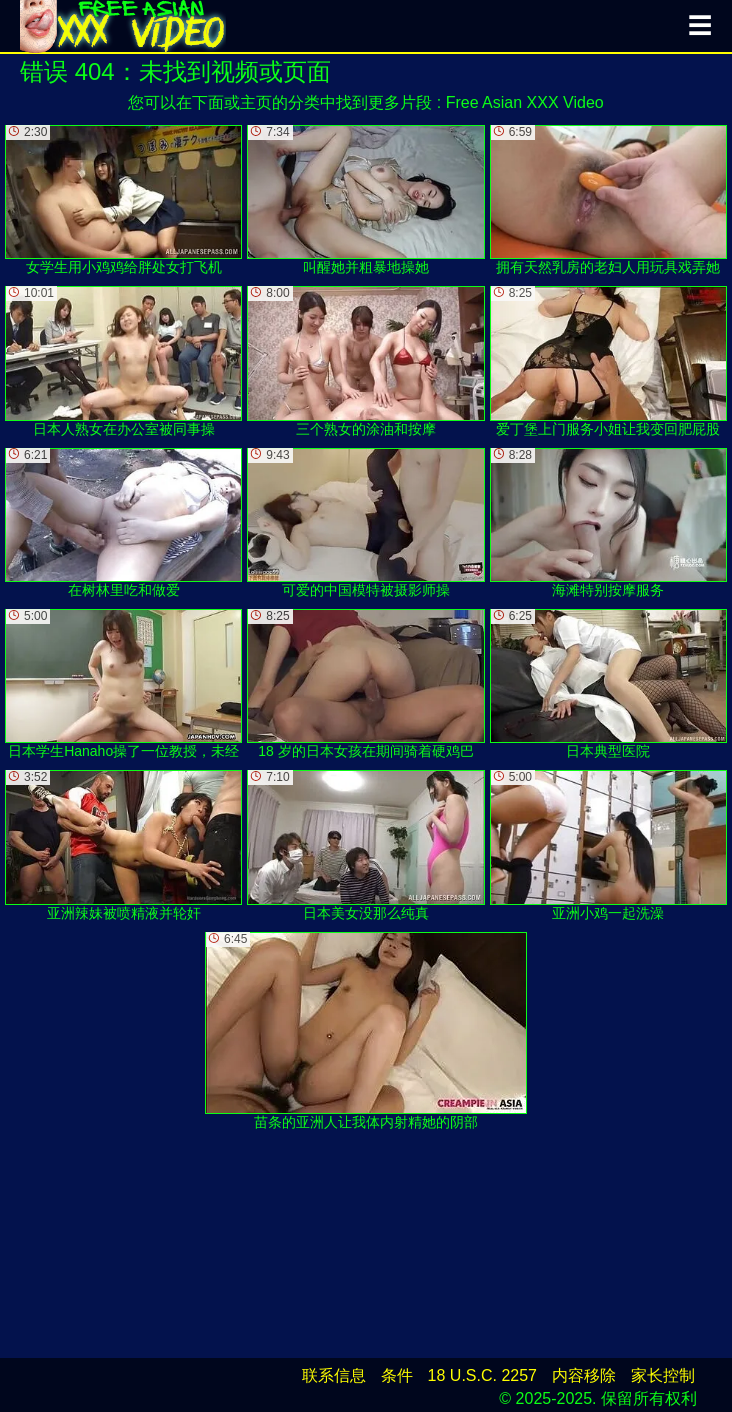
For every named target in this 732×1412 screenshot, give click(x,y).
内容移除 (584, 1375)
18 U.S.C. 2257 (482, 1375)
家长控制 (663, 1375)
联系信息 (334, 1375)
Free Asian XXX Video (525, 102)
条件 (397, 1375)
